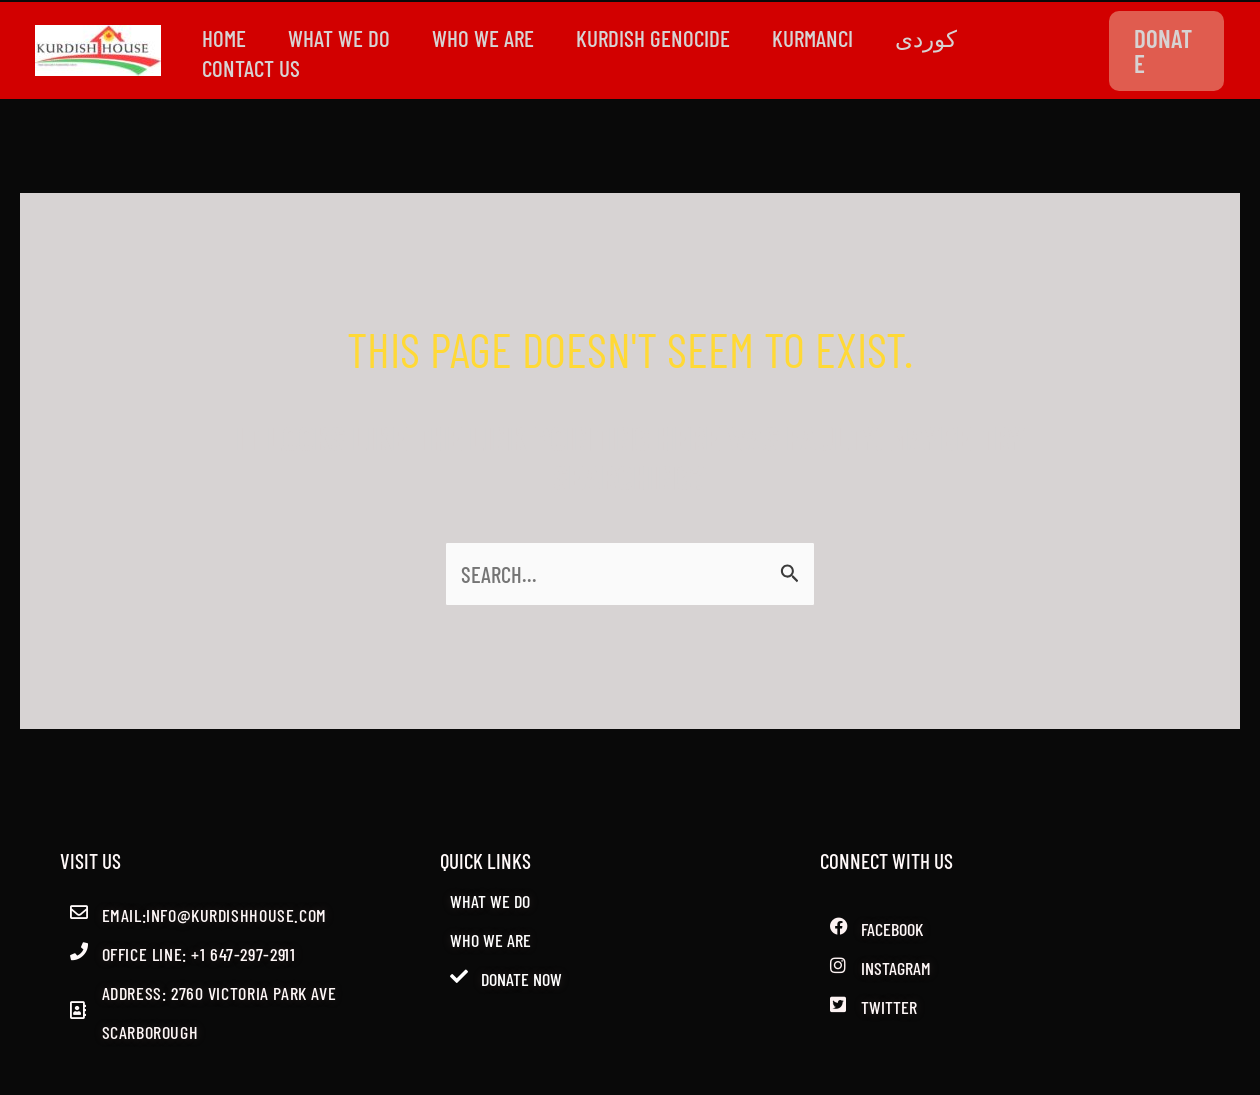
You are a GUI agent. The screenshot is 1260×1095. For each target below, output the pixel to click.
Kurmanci (830, 38)
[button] (1168, 51)
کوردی (948, 38)
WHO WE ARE (493, 38)
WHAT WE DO (345, 38)
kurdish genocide (667, 38)
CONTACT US (253, 68)
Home (226, 38)
